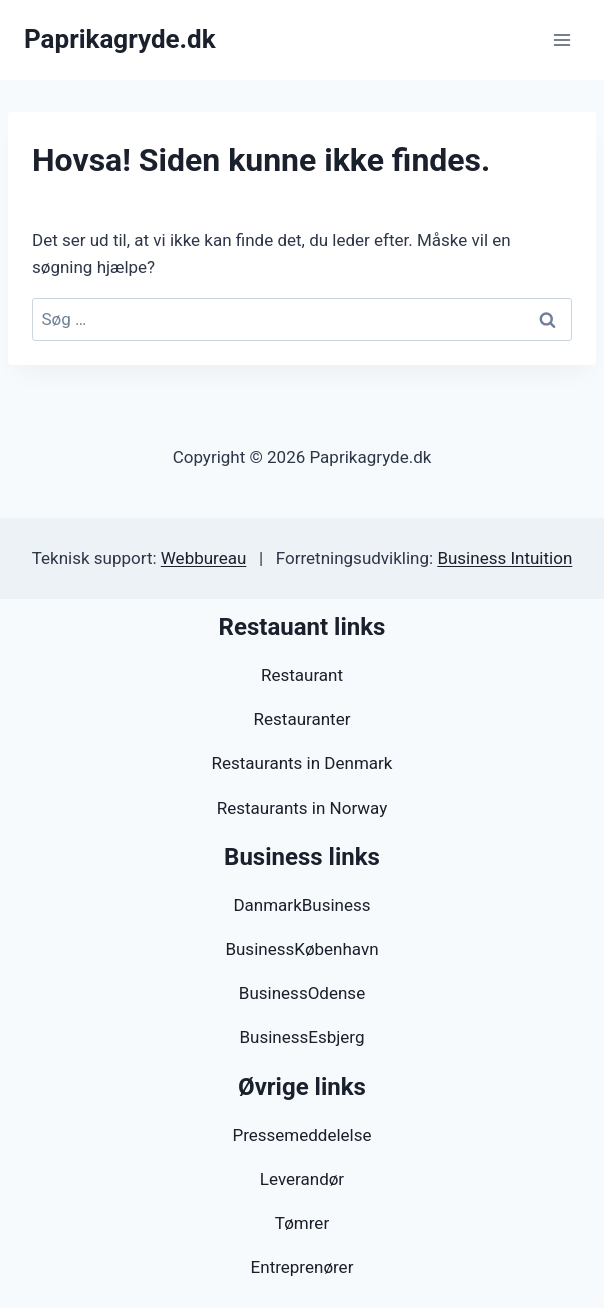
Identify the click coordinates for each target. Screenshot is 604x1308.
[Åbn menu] (561, 39)
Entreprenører (302, 1267)
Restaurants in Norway (302, 808)
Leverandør (302, 1179)
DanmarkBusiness (301, 905)
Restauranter (302, 719)
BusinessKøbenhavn (301, 949)
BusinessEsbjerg (301, 1037)
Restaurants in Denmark (302, 763)
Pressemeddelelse (301, 1135)
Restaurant (302, 675)
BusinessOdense (302, 993)
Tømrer (302, 1223)
